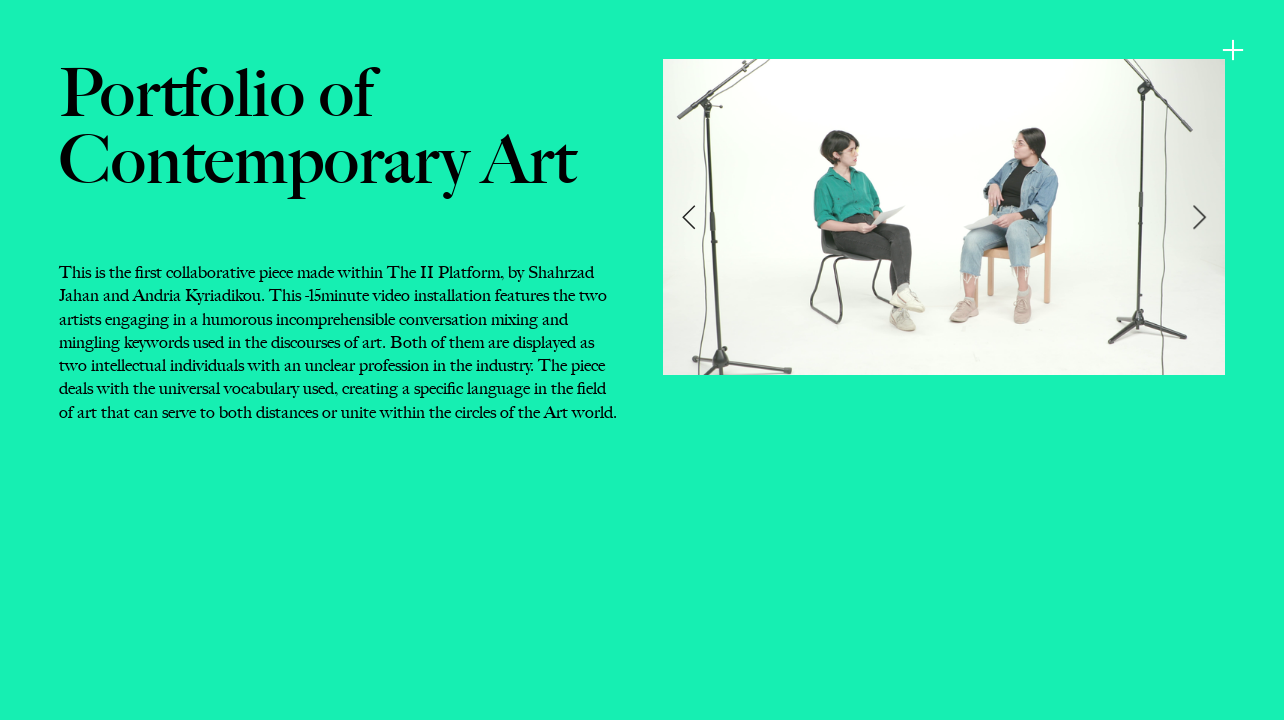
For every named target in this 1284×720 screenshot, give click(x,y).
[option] (944, 217)
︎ (1233, 50)
